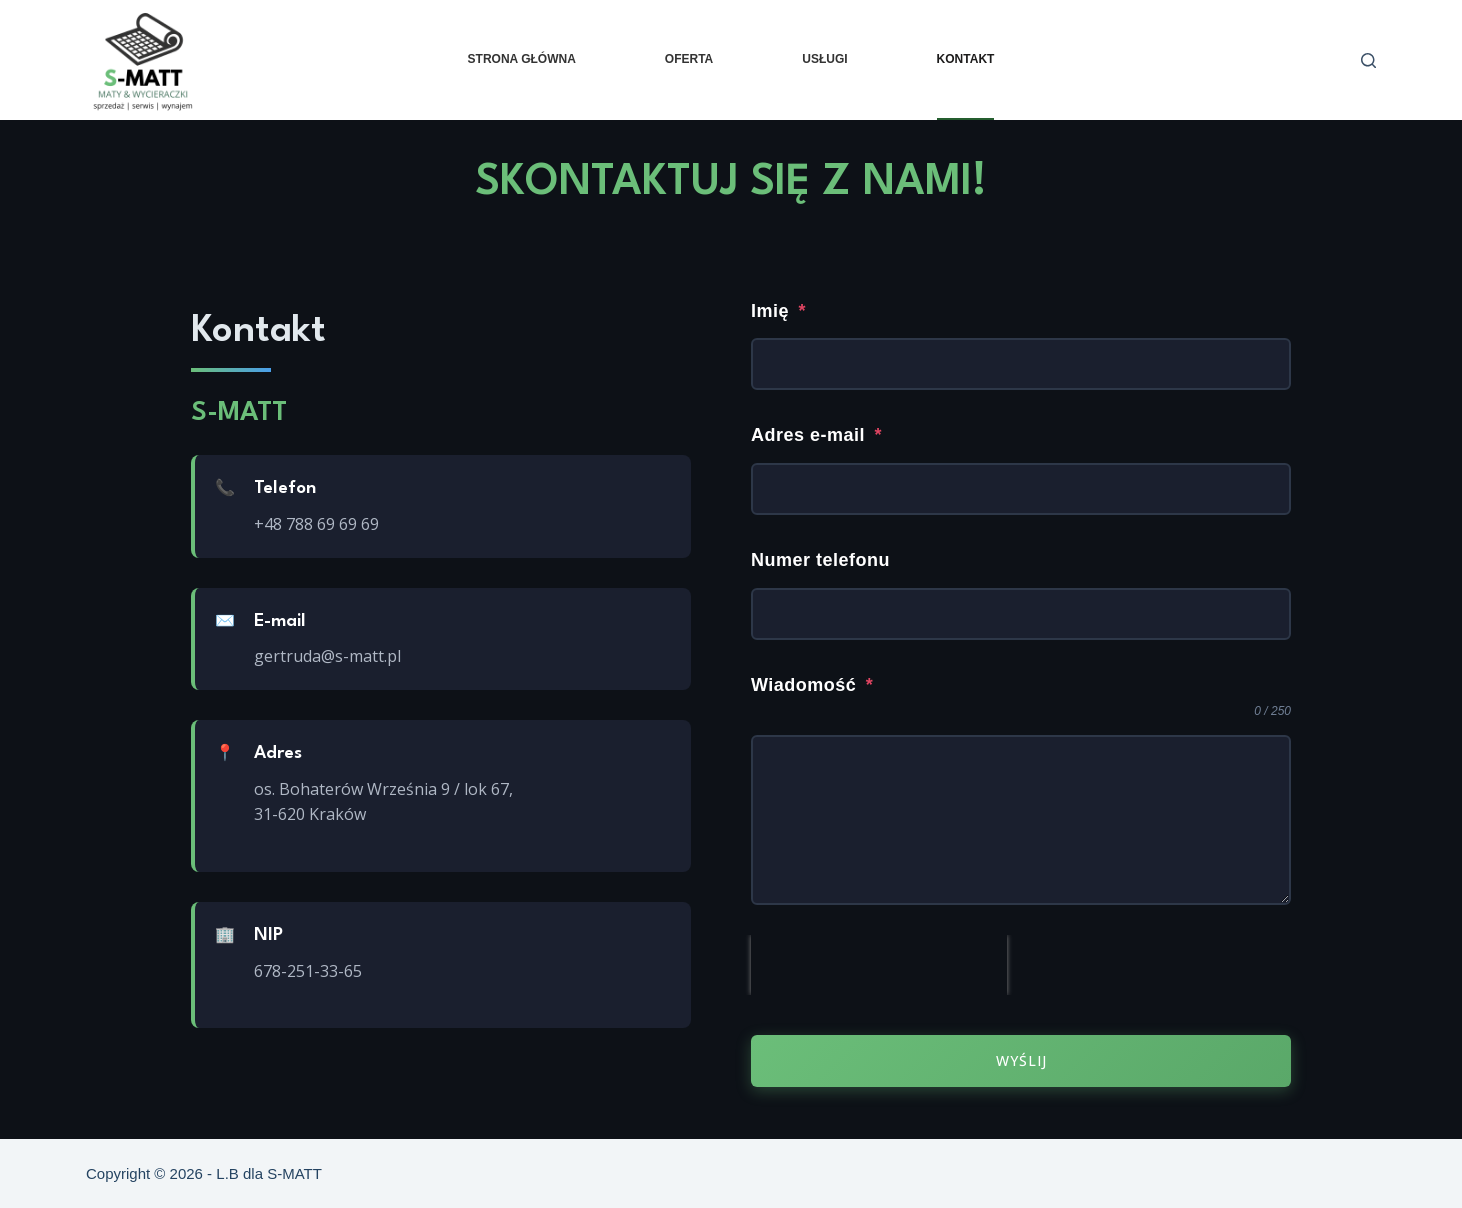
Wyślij (1021, 1061)
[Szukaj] (1368, 60)
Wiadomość (812, 685)
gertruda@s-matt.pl (327, 656)
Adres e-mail (816, 435)
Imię (778, 309)
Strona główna (522, 59)
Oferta (689, 59)
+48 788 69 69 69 (316, 524)
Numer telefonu (820, 560)
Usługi (824, 59)
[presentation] (879, 966)
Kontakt (966, 59)
